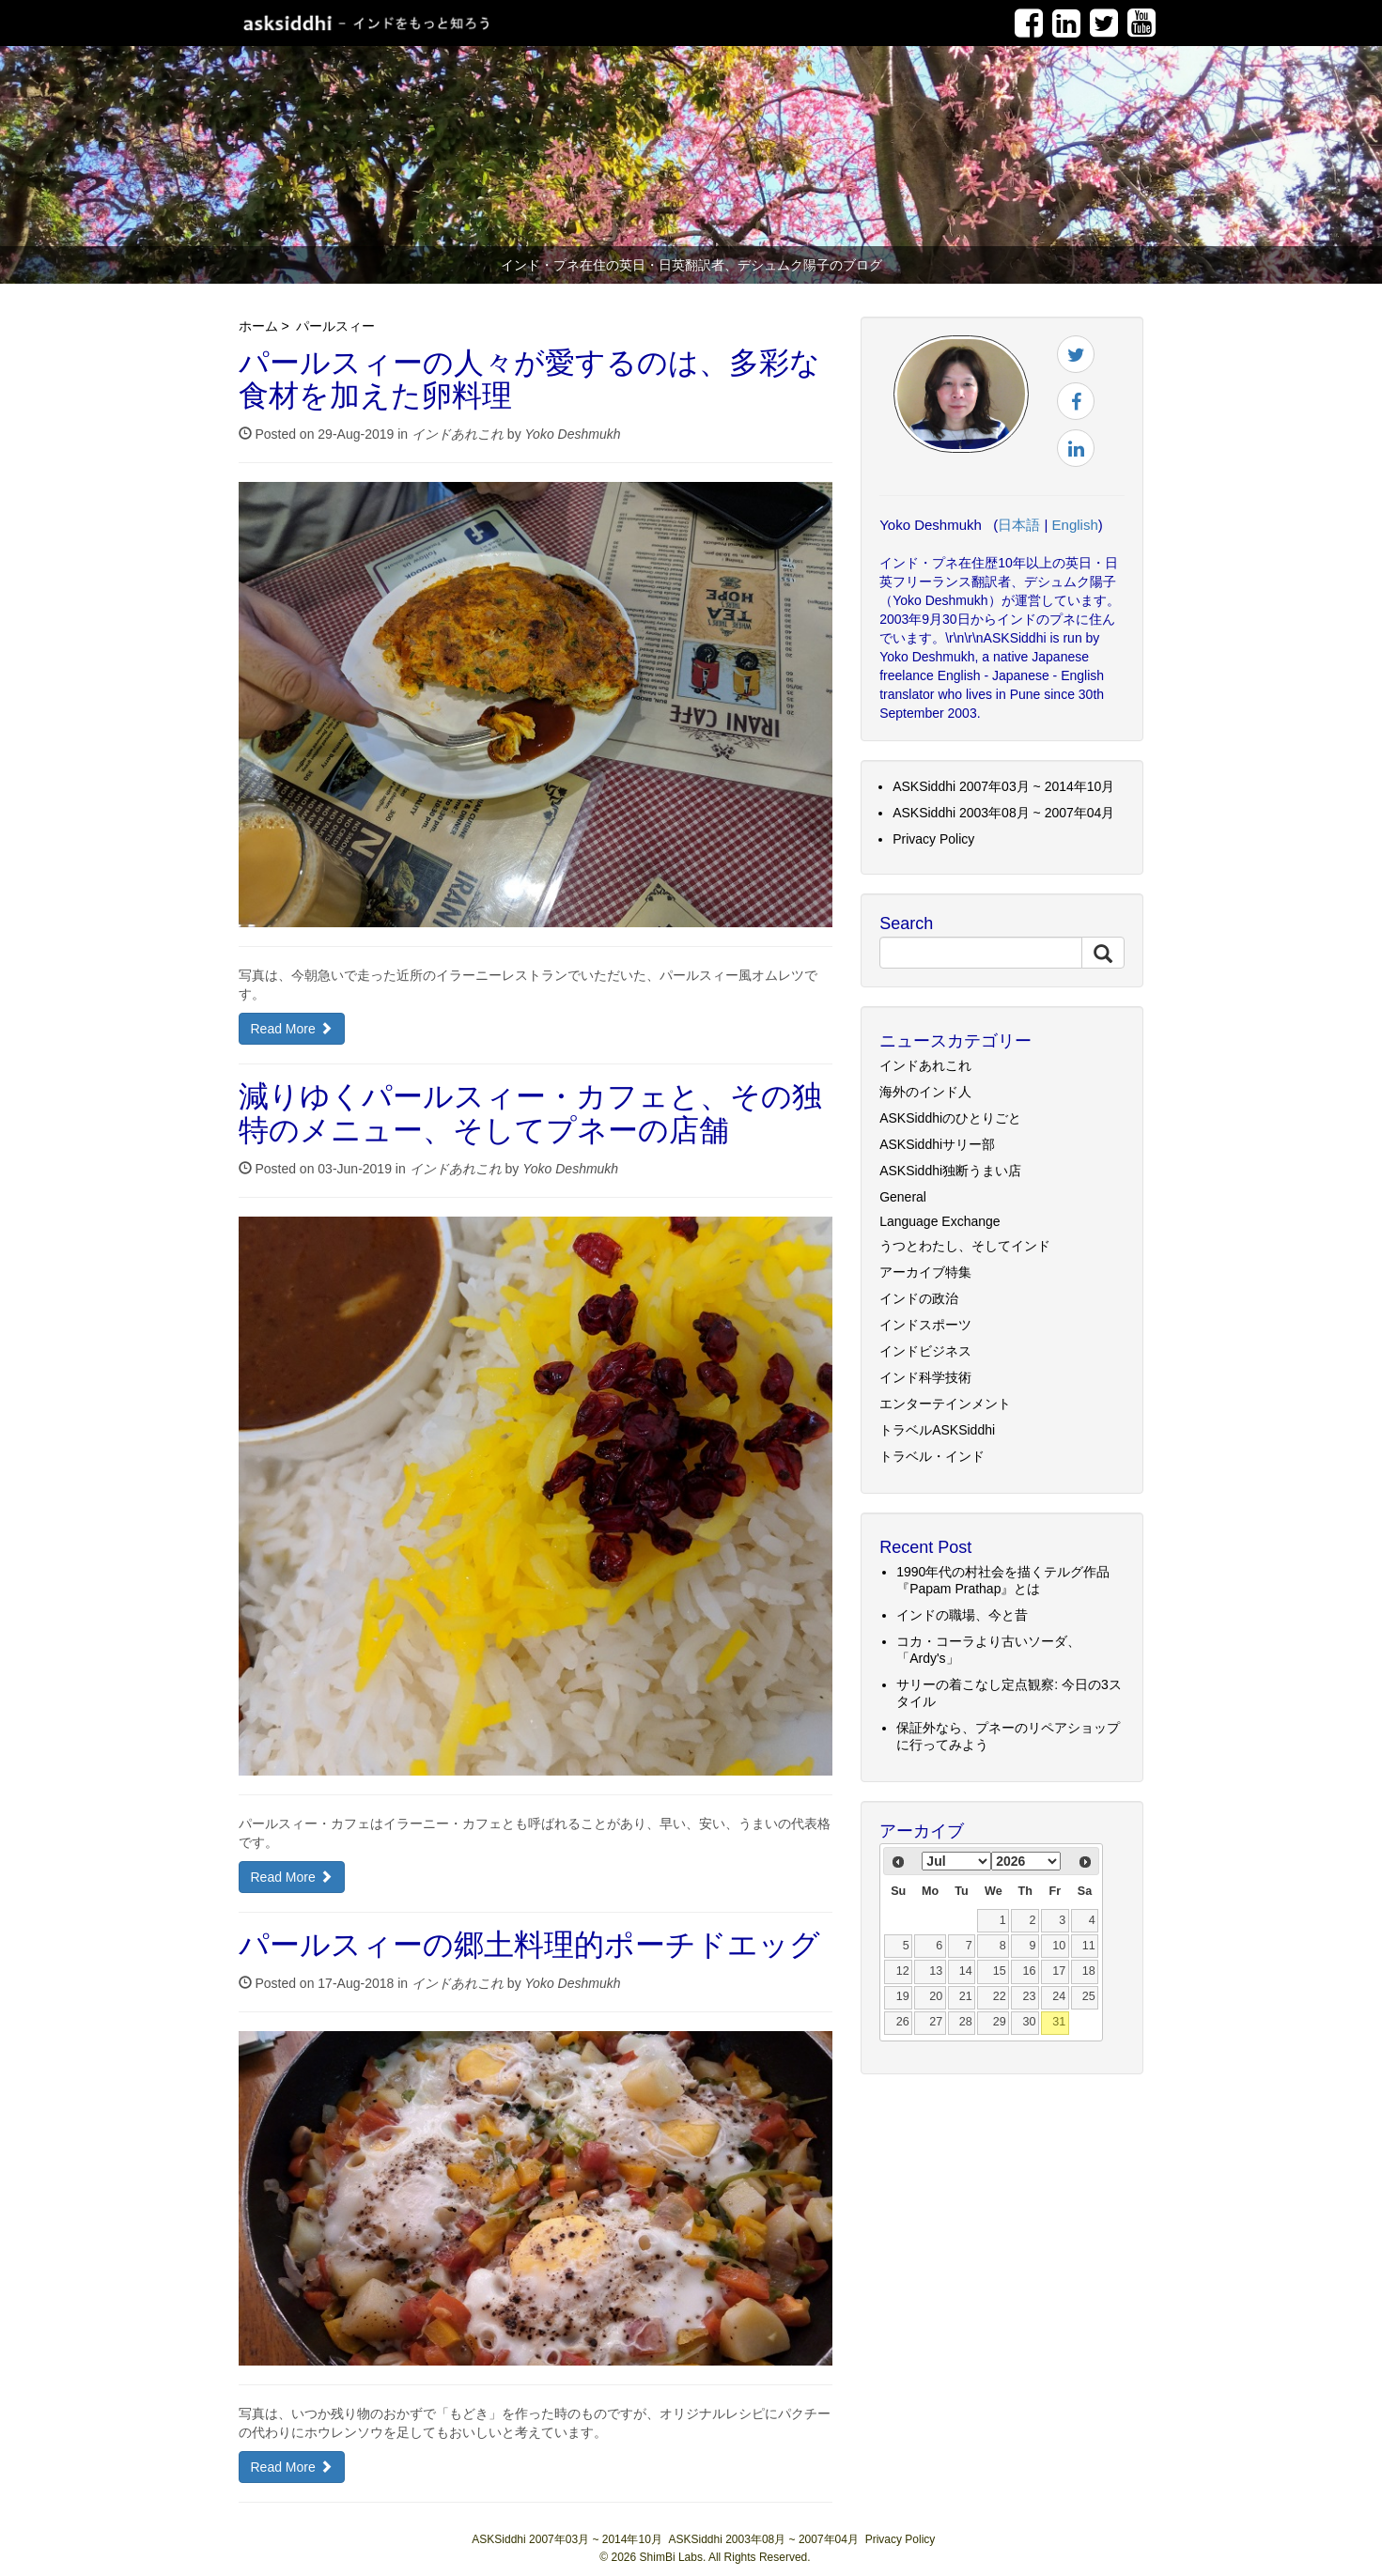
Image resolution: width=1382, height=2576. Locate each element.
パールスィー (335, 326)
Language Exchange (939, 1221)
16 (1028, 1971)
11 (1088, 1945)
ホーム (258, 326)
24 (1058, 1996)
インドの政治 (918, 1298)
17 (1058, 1971)
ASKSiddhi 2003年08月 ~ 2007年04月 (1003, 812)
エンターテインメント (945, 1403)
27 (935, 2021)
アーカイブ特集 (925, 1272)
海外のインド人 (925, 1091)
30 (1028, 2021)
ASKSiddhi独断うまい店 (950, 1170)
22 (999, 1996)
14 (965, 1971)
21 (965, 1996)
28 (965, 2021)
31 (1058, 2021)
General (902, 1196)
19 (902, 1996)
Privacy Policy (933, 838)
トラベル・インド (932, 1456)
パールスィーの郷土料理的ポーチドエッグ (529, 1947)
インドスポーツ (925, 1324)
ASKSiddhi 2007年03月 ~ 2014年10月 (1003, 786)
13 (935, 1971)
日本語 (1019, 525)
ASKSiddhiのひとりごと (950, 1117)
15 (999, 1971)
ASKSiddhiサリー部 (937, 1144)
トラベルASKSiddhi (937, 1429)
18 (1088, 1971)
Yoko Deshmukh (573, 434)
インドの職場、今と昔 (962, 1614)
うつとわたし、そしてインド (964, 1245)
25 (1088, 1996)
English (1075, 525)
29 (999, 2021)
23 (1028, 1996)
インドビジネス (925, 1350)
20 (935, 1996)
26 (902, 2021)
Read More (292, 1028)
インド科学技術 (925, 1377)
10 (1058, 1945)
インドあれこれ (457, 434)
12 (902, 1971)
